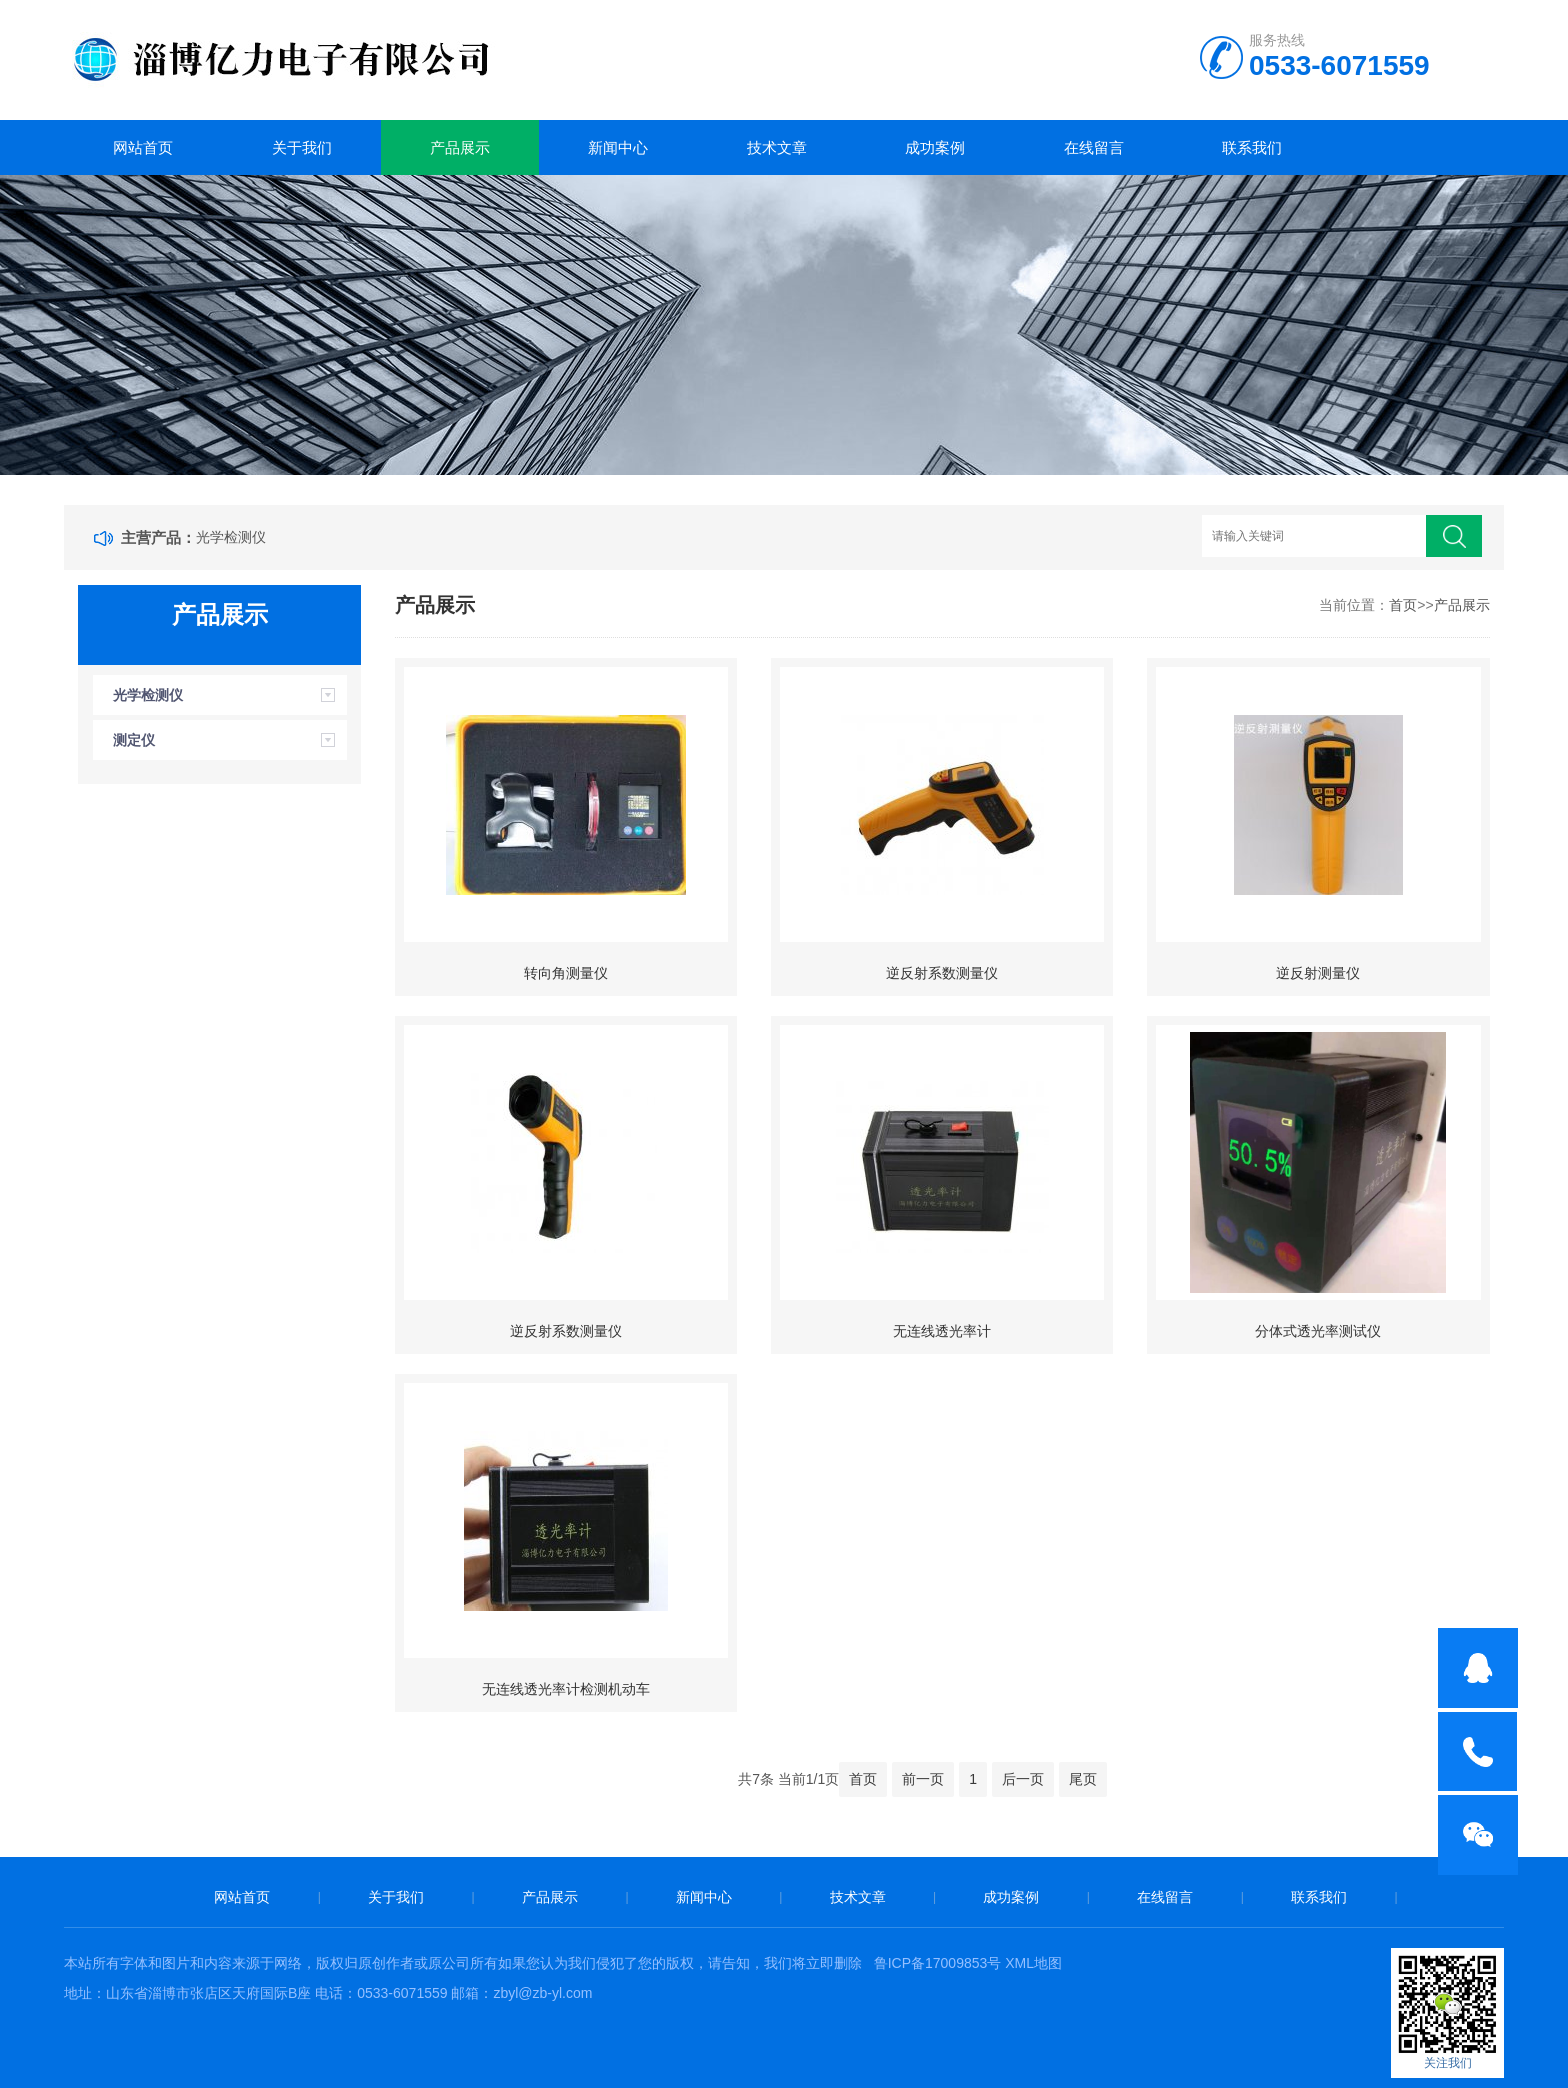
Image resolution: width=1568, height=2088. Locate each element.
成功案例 (935, 147)
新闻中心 (618, 147)
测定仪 (134, 740)
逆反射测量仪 (1318, 973)
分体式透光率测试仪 (1318, 1331)
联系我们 (1252, 147)
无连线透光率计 (942, 1331)
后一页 (1023, 1779)
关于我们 (302, 147)
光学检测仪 (231, 537)
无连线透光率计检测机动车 (566, 1689)
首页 (1403, 605)
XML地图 (1033, 1963)
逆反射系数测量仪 (942, 973)
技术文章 (777, 147)
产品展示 (460, 147)
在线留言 (1094, 147)
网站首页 (143, 147)
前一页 (923, 1779)
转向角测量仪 (566, 973)
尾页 (1083, 1779)
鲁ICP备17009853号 (938, 1963)
